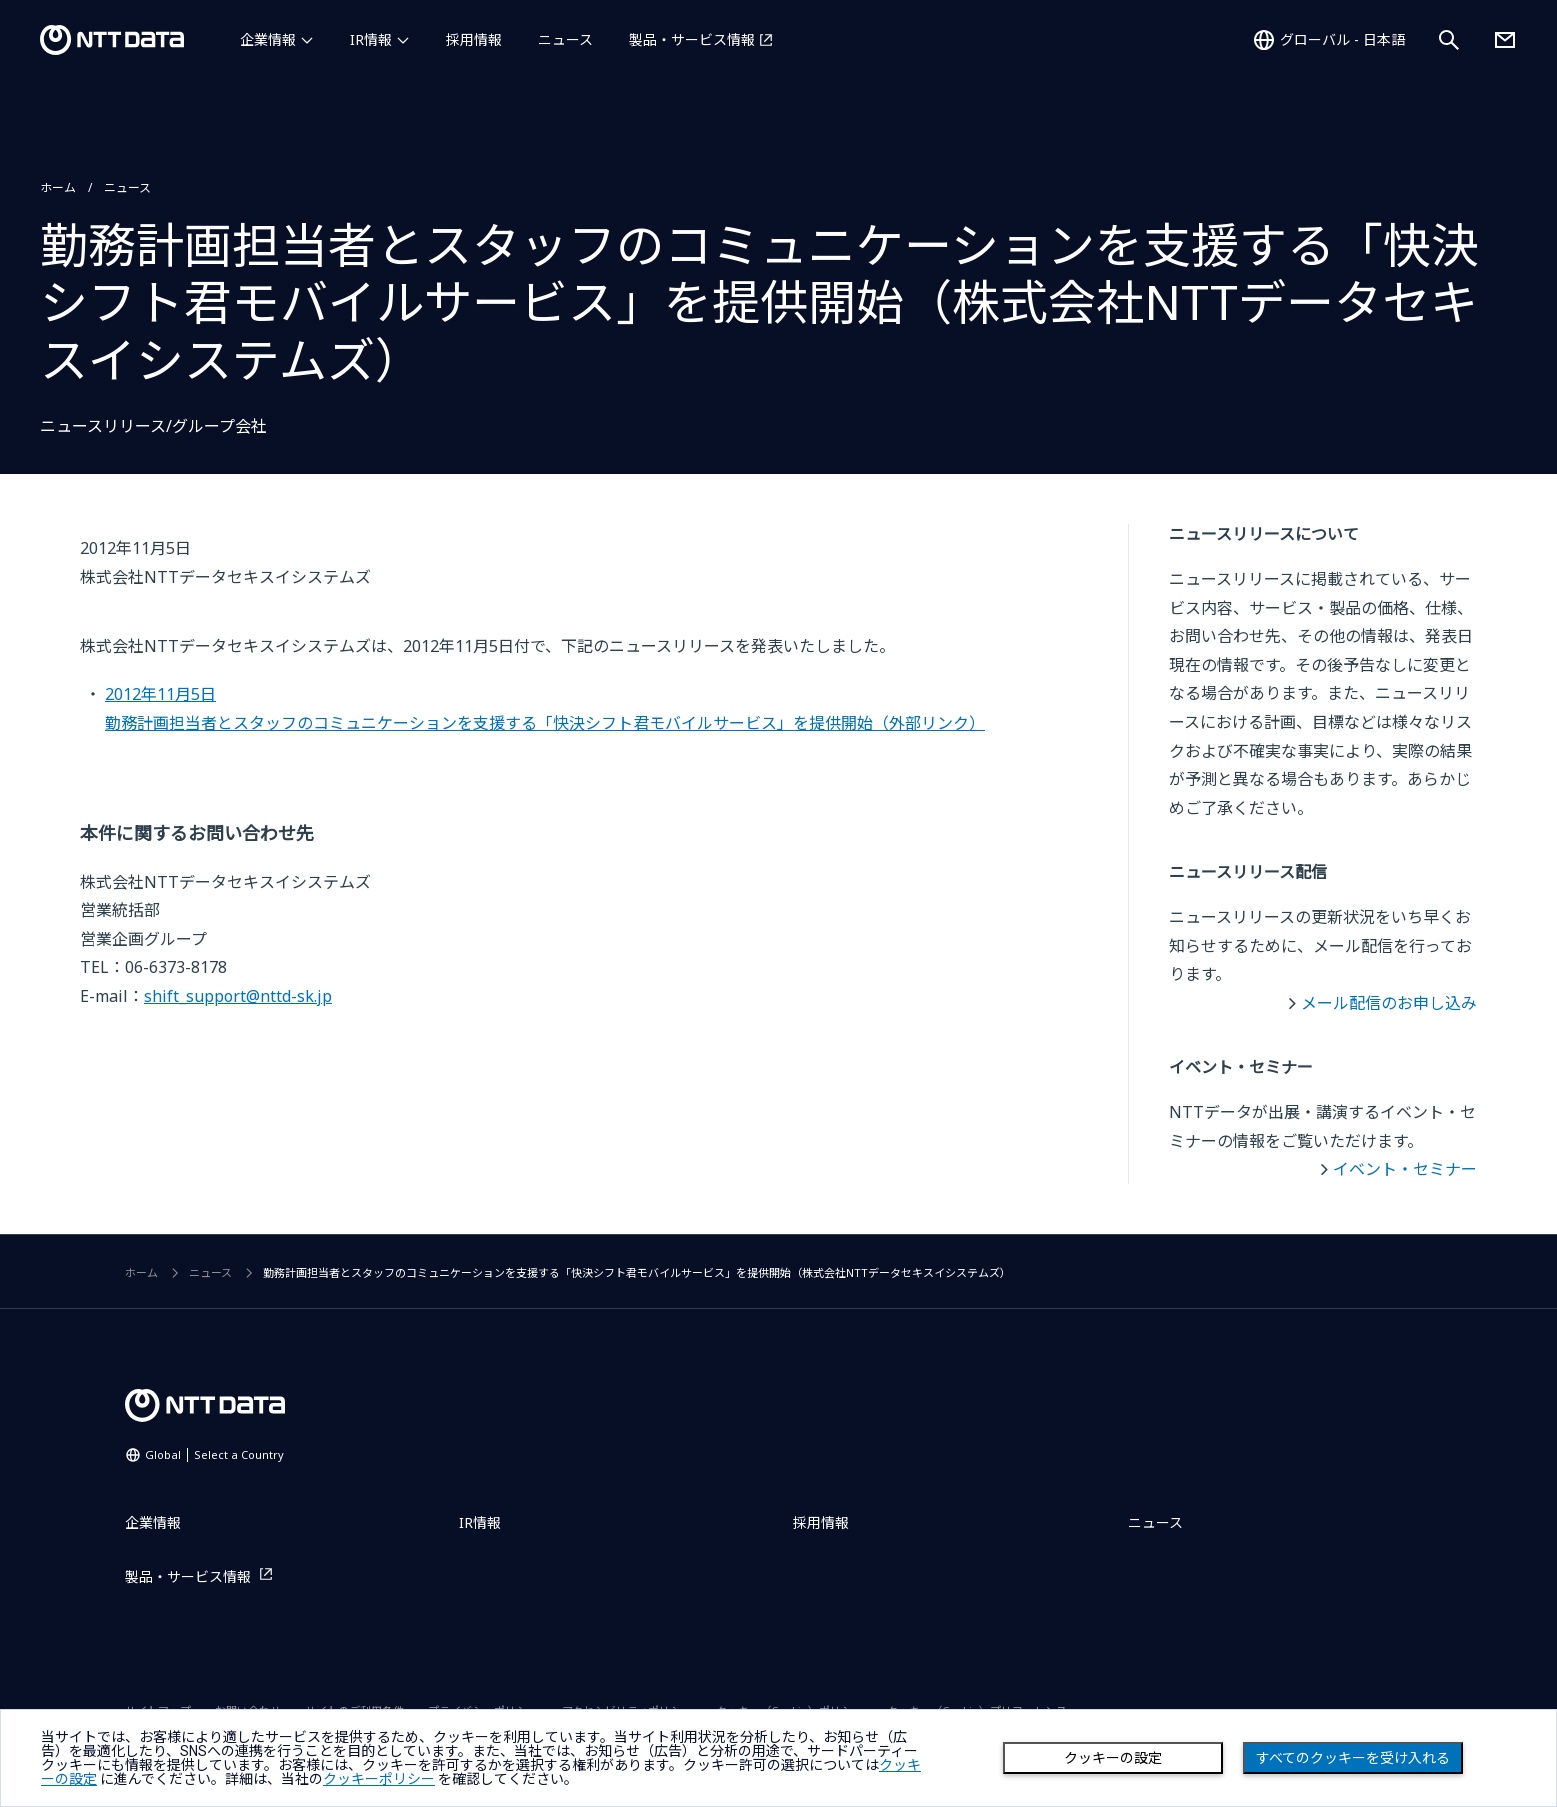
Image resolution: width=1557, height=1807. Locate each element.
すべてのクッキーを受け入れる (1353, 1758)
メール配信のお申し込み (1389, 1003)
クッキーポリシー (379, 1779)
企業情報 (268, 39)
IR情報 (371, 39)
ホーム (58, 187)
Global (214, 1454)
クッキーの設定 (1113, 1758)
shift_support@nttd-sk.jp (238, 996)
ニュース (565, 39)
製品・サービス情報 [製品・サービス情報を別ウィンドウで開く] (692, 39)
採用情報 (474, 39)
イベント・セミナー (1405, 1169)
